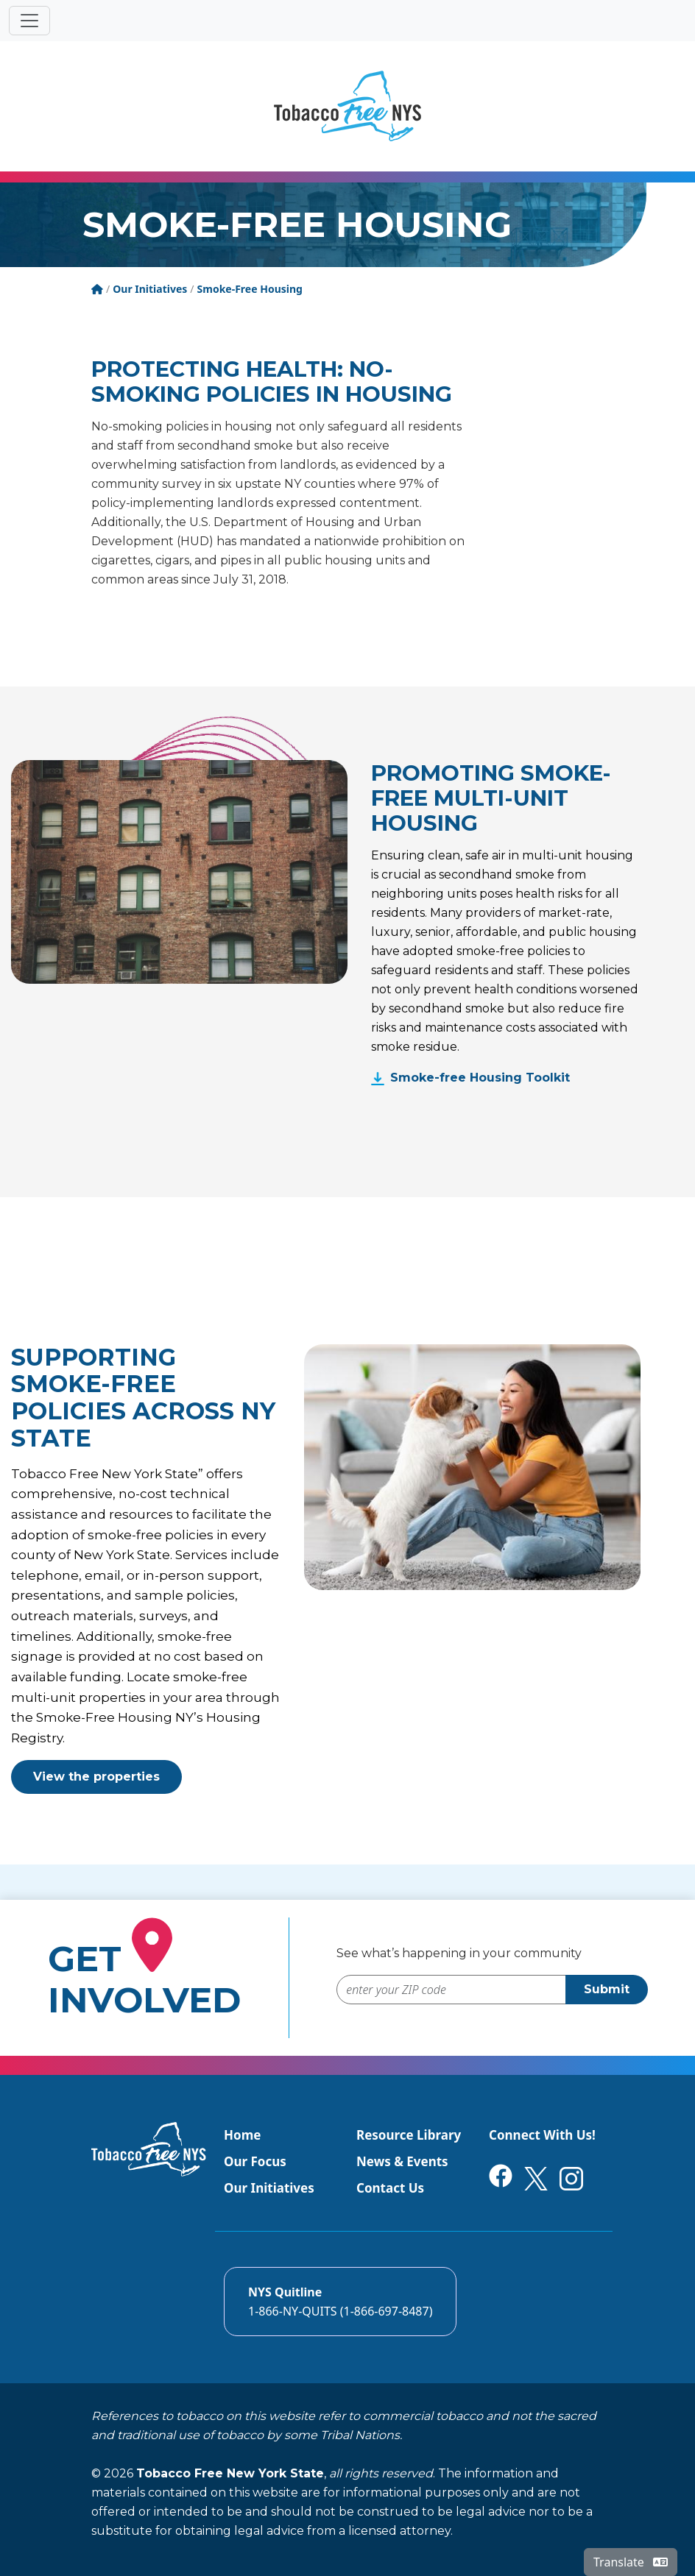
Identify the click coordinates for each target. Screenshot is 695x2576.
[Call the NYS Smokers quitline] (340, 2301)
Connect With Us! (542, 2134)
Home (242, 2134)
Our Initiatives (269, 2187)
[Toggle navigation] (29, 20)
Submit (606, 1989)
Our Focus (255, 2161)
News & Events (402, 2161)
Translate (630, 2562)
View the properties (96, 1777)
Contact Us (390, 2187)
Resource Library (408, 2134)
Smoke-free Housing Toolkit (480, 1078)
